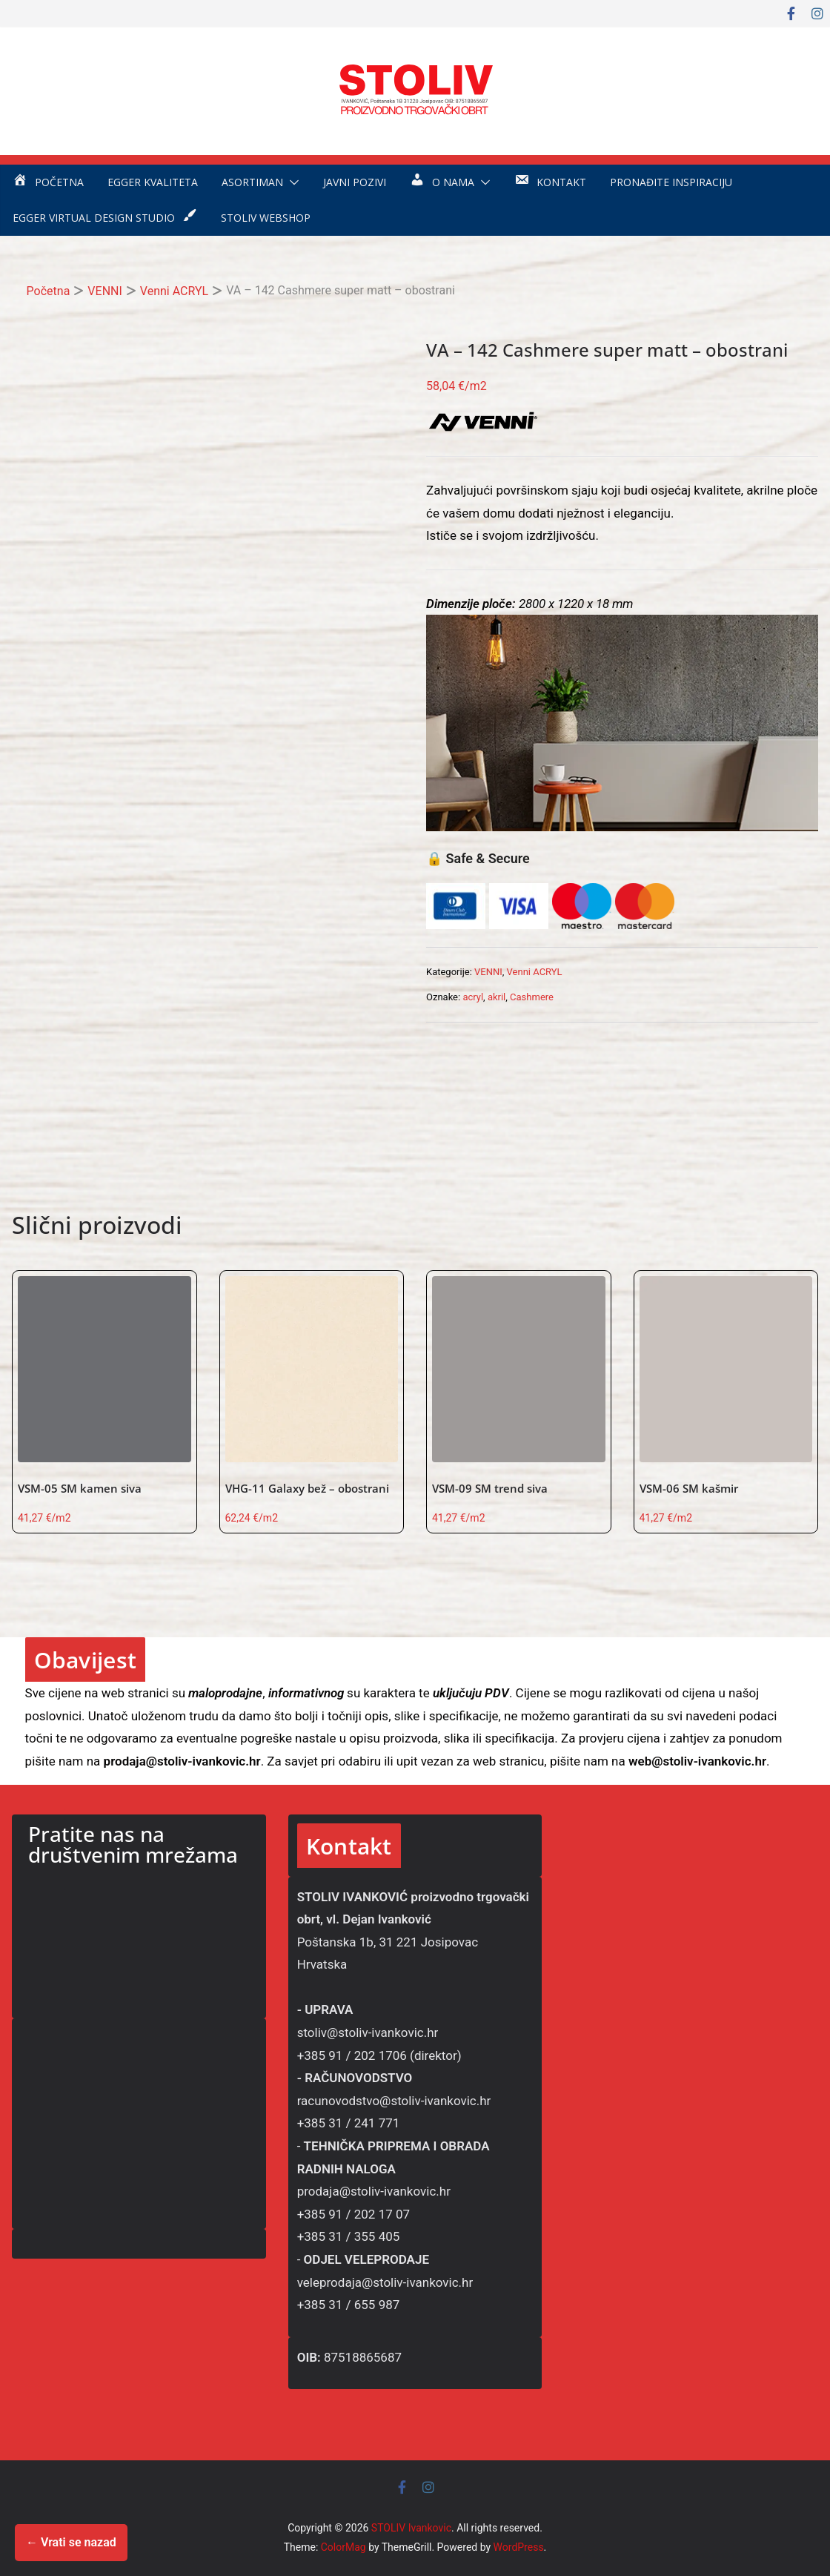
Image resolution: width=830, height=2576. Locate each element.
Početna (48, 291)
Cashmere (532, 997)
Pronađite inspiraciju (671, 182)
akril (496, 997)
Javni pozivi (354, 182)
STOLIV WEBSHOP (266, 218)
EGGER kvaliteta (152, 182)
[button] (291, 182)
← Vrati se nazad (71, 2542)
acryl (472, 997)
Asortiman (252, 182)
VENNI (104, 291)
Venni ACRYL (174, 291)
